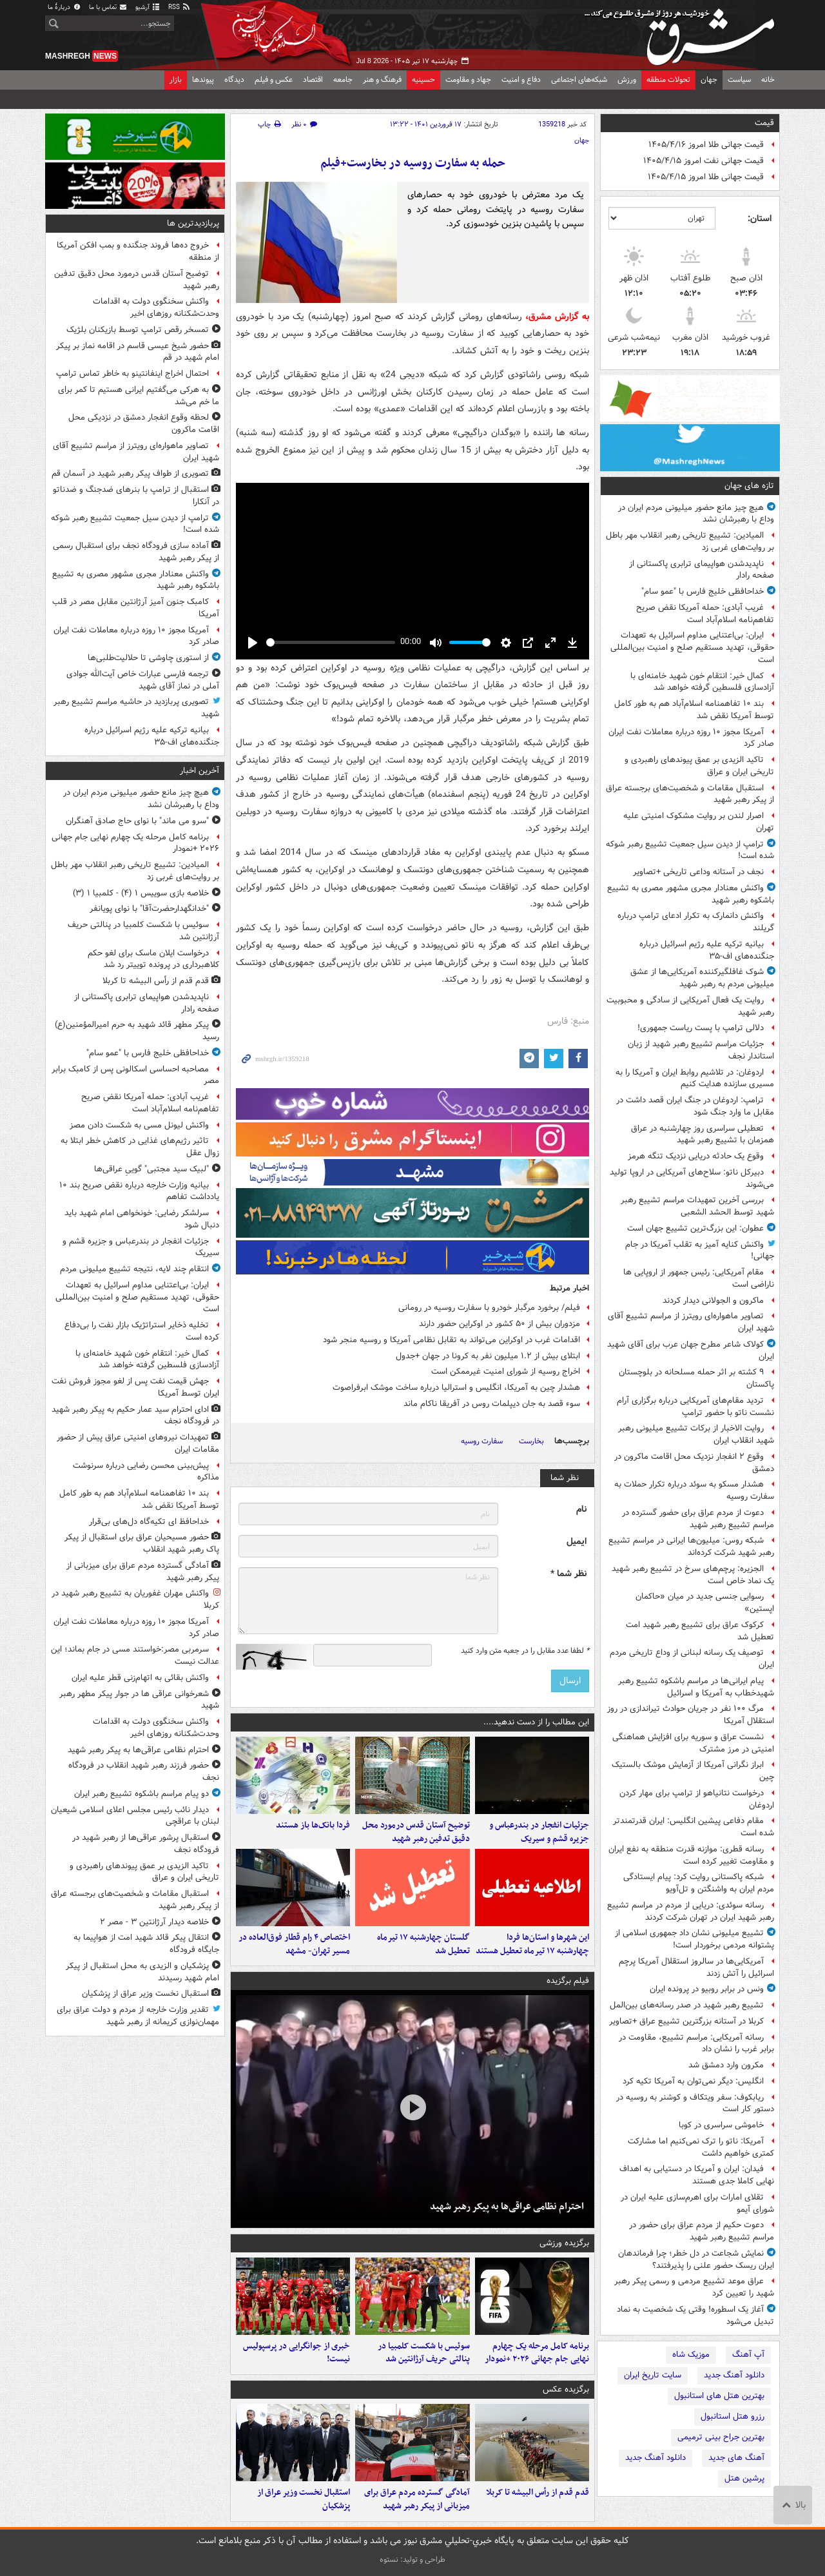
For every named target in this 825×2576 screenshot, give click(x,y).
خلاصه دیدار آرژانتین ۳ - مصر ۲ (154, 1922)
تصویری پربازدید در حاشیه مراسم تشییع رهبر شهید (136, 708)
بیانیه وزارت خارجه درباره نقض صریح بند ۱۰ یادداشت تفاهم (139, 1191)
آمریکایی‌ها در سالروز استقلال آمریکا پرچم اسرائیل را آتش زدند (696, 1967)
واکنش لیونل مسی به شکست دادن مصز (139, 1125)
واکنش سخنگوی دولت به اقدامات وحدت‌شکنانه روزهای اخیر (156, 307)
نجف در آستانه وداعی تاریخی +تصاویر (698, 872)
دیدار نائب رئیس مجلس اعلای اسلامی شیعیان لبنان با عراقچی (135, 1816)
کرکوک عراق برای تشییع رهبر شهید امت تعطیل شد (700, 1631)
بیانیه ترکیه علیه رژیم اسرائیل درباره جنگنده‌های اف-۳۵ (706, 950)
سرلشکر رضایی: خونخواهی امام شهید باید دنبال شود (141, 1219)
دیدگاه (234, 79)
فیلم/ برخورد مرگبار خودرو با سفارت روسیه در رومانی (489, 1308)
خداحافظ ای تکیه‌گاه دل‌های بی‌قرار (149, 1522)
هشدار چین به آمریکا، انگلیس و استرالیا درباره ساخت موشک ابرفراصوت (456, 1387)
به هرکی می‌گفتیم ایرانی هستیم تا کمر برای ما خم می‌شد (138, 396)
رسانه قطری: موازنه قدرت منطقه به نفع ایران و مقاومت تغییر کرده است (691, 1855)
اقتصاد (313, 79)
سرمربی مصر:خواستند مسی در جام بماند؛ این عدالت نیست (135, 1655)
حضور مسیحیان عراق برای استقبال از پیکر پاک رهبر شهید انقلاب (141, 1543)
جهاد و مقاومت (468, 79)
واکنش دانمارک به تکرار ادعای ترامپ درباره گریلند (695, 922)
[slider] (330, 642)
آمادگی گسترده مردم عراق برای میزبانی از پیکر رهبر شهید (417, 2499)
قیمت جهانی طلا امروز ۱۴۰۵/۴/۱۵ (706, 177)
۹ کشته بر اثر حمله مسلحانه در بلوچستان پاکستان (696, 1378)
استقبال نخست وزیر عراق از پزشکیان (303, 2499)
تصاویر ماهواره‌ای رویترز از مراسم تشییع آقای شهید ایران (691, 1322)
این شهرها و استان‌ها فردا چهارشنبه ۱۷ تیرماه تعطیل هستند (532, 1944)
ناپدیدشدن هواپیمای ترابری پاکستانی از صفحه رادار (701, 570)
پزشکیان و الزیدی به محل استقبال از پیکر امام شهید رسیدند (142, 1972)
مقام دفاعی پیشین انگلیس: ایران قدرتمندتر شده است (693, 1827)
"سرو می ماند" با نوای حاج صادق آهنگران (137, 821)
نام (581, 1509)
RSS (179, 7)
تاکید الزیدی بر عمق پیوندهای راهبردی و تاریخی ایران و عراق (699, 766)
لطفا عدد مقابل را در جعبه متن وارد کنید (525, 1651)
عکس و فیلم (274, 79)
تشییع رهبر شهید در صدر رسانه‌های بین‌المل (687, 2005)
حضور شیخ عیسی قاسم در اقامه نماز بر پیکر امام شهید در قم (137, 352)
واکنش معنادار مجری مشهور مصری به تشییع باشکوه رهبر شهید (690, 894)
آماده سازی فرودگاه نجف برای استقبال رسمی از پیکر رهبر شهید (136, 552)
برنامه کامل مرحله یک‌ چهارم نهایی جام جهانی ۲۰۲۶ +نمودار (537, 2353)
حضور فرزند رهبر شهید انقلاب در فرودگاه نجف (143, 1771)
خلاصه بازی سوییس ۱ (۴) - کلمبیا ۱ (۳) (141, 893)
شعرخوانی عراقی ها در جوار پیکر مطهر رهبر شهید (139, 1700)
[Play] (252, 642)
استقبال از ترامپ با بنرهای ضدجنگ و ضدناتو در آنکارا (136, 495)
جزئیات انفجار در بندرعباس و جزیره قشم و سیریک (539, 1832)
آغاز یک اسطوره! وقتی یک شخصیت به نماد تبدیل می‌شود (695, 2315)
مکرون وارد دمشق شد (726, 2065)
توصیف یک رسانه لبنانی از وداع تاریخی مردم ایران (692, 1658)
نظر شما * (568, 1574)
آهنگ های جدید (736, 2457)
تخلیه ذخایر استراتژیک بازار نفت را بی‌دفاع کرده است (141, 1331)
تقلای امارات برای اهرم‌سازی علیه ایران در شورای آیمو (697, 2203)
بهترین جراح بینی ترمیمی (720, 2437)
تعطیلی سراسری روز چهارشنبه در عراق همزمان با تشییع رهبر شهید (702, 1134)
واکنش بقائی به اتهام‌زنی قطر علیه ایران (140, 1678)
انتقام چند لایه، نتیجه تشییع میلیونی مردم (134, 1269)
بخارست (531, 1441)
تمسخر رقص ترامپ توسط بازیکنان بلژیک (137, 330)
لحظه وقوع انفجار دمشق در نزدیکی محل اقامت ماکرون (143, 423)
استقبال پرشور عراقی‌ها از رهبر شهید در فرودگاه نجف (145, 1843)
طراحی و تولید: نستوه (412, 2559)
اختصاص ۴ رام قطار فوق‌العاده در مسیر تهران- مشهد (294, 1944)
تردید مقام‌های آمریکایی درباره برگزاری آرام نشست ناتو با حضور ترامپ (695, 1406)
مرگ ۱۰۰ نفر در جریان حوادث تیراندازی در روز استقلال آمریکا (690, 1715)
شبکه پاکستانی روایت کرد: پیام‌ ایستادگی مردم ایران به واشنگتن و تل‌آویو (698, 1883)
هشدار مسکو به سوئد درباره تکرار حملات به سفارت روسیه (694, 1490)
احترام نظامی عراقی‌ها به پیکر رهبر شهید (507, 2206)
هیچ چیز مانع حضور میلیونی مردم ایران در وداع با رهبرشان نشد (696, 514)
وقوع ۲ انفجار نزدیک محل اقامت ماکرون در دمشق (694, 1462)
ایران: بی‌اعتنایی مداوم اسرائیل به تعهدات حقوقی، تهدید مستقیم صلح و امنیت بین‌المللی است (692, 647)
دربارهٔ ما (64, 7)
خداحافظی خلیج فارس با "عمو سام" (702, 591)
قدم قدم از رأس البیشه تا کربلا (537, 2492)
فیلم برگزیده (568, 1980)
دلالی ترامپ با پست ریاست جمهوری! (700, 1028)
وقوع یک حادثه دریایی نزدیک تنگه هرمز (696, 1156)
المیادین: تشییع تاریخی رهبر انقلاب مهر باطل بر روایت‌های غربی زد (690, 541)
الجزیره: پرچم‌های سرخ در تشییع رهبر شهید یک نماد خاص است (693, 1575)
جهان (709, 79)
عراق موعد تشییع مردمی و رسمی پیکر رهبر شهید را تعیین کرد (694, 2287)
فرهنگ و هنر (382, 79)
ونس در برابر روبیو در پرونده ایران (707, 1989)
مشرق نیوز (683, 32)
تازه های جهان (749, 486)
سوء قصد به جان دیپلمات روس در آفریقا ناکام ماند (491, 1404)
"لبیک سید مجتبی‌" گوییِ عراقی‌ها (151, 1169)
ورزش (626, 79)
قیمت (764, 123)
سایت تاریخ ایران (652, 2375)
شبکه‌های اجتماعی (579, 79)
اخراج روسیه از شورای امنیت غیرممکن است (505, 1371)
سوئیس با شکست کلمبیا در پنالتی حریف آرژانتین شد (424, 2353)
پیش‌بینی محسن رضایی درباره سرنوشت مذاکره (146, 1471)
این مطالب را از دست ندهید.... (536, 1722)
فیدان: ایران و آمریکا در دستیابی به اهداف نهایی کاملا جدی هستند (696, 2175)
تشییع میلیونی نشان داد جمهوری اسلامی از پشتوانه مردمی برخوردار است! (694, 1939)
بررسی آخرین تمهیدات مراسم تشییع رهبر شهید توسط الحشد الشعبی (697, 1206)
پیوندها (203, 79)
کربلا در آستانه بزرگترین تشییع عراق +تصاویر (686, 2021)
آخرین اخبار (199, 770)
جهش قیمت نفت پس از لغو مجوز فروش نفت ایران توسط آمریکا (135, 1387)
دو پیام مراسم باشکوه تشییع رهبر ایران (141, 1794)
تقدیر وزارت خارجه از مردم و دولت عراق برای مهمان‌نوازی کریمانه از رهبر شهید (138, 2016)
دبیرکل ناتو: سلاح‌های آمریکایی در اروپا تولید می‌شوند (692, 1178)
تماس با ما (108, 7)
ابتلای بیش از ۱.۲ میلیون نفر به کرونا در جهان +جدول (488, 1356)
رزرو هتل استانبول (732, 2416)
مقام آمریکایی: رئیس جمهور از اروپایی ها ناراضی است (698, 1278)
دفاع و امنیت (521, 79)
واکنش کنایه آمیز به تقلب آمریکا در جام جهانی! (699, 1250)
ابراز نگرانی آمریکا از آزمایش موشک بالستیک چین (693, 1771)
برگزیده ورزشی (564, 2243)
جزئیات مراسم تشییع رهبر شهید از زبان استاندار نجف (701, 1050)
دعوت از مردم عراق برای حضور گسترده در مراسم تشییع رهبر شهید (698, 1519)
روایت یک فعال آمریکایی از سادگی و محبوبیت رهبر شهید (690, 1006)
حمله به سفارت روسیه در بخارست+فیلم (412, 163)
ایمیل (577, 1541)
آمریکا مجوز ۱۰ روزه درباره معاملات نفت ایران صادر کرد (691, 738)
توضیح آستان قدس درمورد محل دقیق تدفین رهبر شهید (416, 1832)
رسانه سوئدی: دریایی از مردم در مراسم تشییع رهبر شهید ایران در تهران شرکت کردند (690, 1911)
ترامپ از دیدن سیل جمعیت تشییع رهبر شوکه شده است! (690, 850)
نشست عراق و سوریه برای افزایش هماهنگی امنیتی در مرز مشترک (693, 1743)
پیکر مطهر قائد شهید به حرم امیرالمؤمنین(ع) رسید (137, 1031)
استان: (760, 218)
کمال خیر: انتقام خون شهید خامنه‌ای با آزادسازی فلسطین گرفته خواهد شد (702, 682)
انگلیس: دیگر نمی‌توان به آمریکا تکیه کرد (693, 2081)
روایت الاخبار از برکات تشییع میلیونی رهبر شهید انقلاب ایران (696, 1434)
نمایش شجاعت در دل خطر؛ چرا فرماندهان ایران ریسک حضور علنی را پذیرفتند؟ (696, 2259)
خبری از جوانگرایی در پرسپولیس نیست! (296, 2353)
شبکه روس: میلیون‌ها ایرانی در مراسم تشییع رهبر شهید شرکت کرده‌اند (691, 1546)
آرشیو (147, 7)
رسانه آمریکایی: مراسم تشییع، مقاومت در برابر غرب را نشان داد (696, 2043)
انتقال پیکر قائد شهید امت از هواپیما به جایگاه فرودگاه (146, 1943)
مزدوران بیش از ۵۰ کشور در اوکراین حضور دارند (499, 1324)
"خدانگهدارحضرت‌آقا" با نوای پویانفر (149, 909)
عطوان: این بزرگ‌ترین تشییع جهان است (695, 1228)
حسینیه (423, 79)
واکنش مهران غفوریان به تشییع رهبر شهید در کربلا (135, 1599)
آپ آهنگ (748, 2354)
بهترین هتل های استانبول (719, 2396)
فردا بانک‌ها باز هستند (313, 1825)
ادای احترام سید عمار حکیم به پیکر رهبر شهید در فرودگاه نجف (135, 1415)
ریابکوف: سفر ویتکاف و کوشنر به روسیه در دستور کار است (695, 2103)
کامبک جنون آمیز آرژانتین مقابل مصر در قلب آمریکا (135, 608)
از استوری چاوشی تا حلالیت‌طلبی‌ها (148, 658)
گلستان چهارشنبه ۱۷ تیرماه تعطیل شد (423, 1944)
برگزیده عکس (566, 2389)
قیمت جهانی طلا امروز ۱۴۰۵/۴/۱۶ (706, 145)
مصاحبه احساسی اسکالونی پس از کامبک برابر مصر (135, 1075)
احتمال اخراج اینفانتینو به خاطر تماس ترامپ (132, 373)
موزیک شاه (691, 2354)
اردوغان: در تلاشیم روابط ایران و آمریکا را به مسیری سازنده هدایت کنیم (695, 1078)
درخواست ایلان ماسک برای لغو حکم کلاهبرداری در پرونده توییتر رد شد (153, 959)
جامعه (343, 79)
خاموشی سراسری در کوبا (721, 2125)
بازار (176, 79)
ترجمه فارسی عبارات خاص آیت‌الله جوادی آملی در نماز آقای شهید (142, 680)
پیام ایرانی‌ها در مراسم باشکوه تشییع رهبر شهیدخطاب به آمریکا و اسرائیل (696, 1687)
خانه (768, 79)
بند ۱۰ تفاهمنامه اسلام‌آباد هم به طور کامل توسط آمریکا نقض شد (694, 710)
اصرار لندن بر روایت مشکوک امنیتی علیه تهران (698, 822)
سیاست (739, 79)
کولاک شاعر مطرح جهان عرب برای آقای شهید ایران (690, 1350)
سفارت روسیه (482, 1441)
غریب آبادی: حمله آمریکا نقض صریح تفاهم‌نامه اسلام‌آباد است (705, 613)
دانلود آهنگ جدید (734, 2375)
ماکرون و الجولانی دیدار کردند (713, 1300)
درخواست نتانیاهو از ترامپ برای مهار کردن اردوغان (696, 1799)
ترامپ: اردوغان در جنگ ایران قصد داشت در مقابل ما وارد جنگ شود (695, 1106)
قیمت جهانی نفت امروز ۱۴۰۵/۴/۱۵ (703, 161)
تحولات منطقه (668, 79)
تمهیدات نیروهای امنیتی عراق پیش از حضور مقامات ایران (138, 1443)
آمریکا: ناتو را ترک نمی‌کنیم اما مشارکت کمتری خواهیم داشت (701, 2147)
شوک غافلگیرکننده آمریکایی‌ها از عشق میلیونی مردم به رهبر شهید (702, 978)
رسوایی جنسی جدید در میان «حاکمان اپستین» (705, 1602)
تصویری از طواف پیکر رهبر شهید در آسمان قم (130, 473)
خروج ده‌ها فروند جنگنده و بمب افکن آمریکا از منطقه (138, 251)
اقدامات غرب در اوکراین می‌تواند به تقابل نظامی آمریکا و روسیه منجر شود (451, 1340)
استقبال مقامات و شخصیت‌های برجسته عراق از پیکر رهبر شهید (690, 794)
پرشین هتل (744, 2478)
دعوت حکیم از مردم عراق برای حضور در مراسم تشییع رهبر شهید (701, 2231)
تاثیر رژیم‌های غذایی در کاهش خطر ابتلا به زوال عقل (140, 1147)
